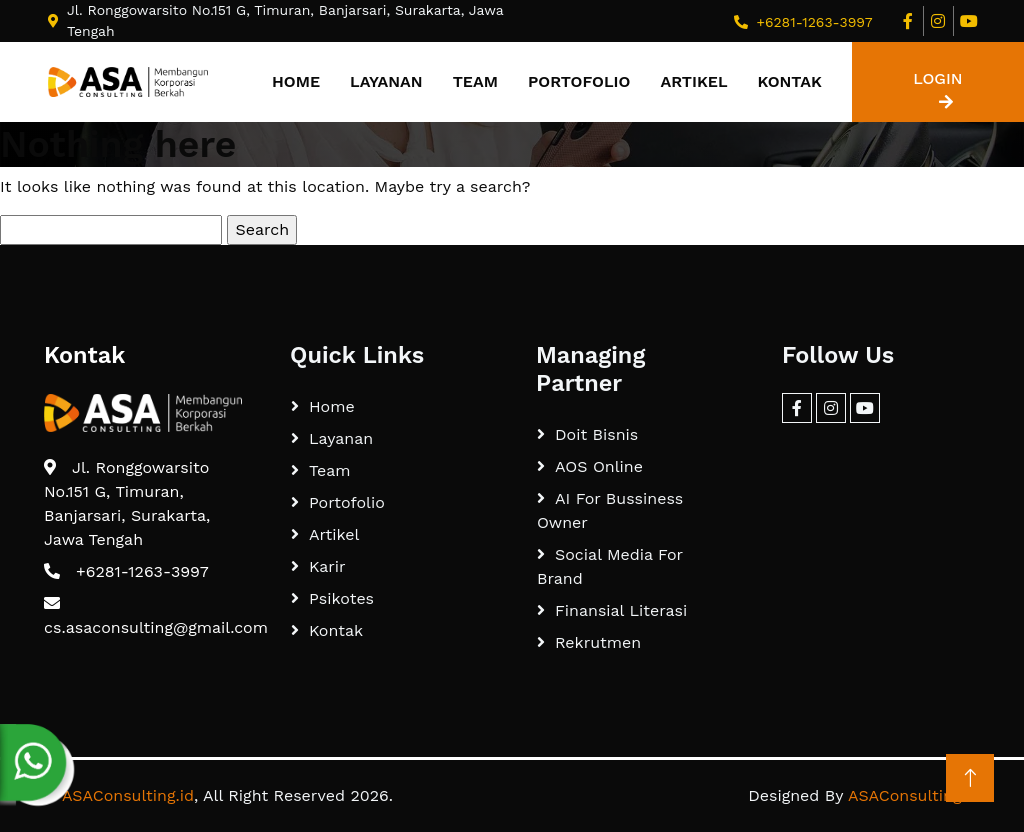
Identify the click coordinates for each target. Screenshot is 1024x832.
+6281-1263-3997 (814, 22)
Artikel (693, 81)
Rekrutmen (598, 642)
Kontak (790, 81)
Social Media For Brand (610, 566)
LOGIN (937, 89)
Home (296, 81)
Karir (327, 566)
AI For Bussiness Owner (610, 510)
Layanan (386, 81)
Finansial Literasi (621, 610)
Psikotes (341, 598)
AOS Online (599, 466)
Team (475, 81)
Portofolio (579, 81)
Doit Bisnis (596, 434)
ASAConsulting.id (128, 795)
